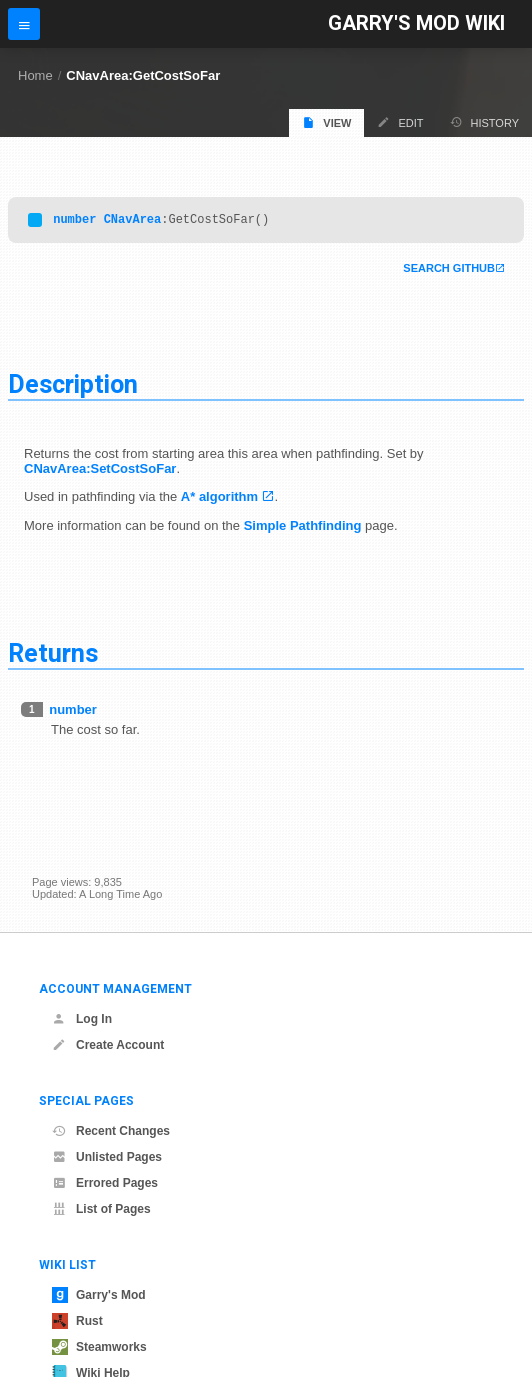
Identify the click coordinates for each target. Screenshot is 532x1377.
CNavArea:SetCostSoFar (100, 471)
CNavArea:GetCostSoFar (143, 75)
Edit (400, 122)
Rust (77, 1321)
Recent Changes (111, 1131)
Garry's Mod (99, 1295)
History (485, 122)
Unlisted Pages (107, 1157)
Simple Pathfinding (303, 528)
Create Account (108, 1045)
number (74, 221)
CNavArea (133, 221)
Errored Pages (105, 1183)
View (326, 122)
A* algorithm (219, 499)
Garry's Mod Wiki (416, 23)
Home (35, 75)
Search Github (449, 271)
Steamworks (99, 1347)
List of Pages (101, 1209)
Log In (82, 1019)
